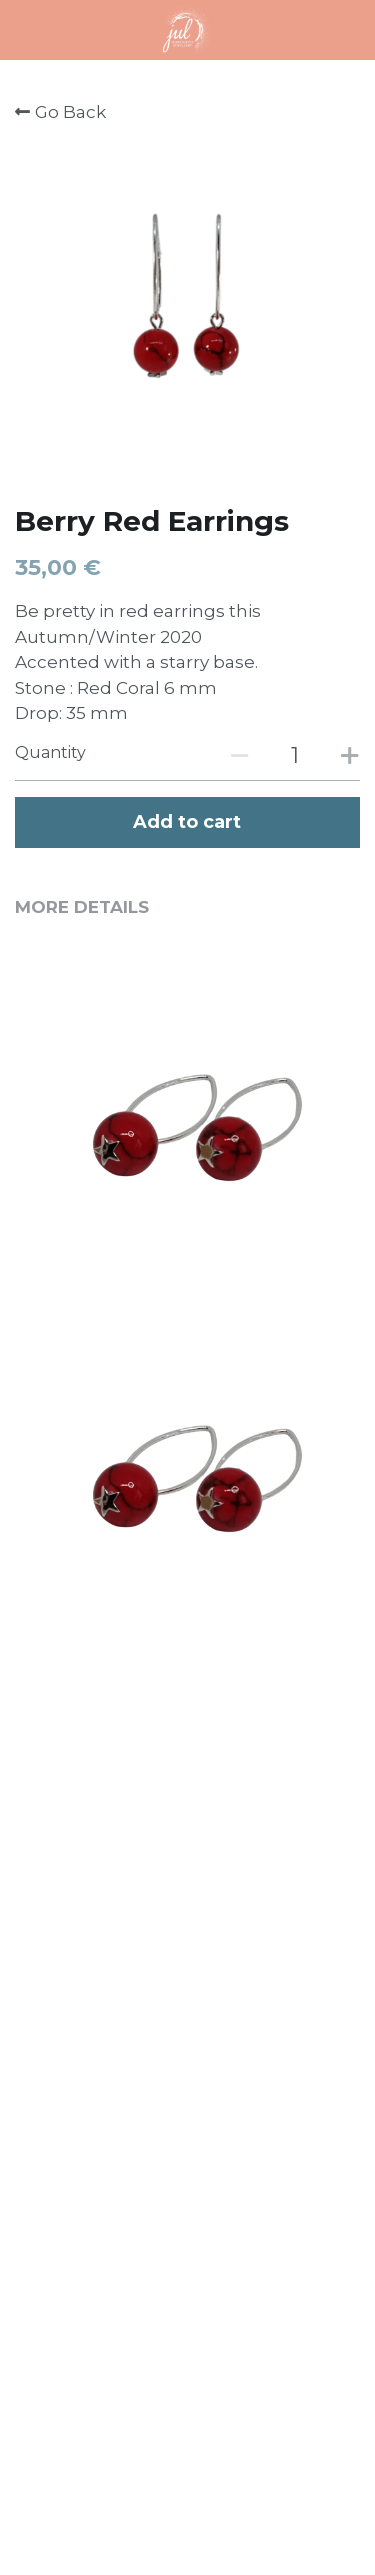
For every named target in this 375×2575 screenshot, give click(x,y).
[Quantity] (295, 755)
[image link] (187, 28)
